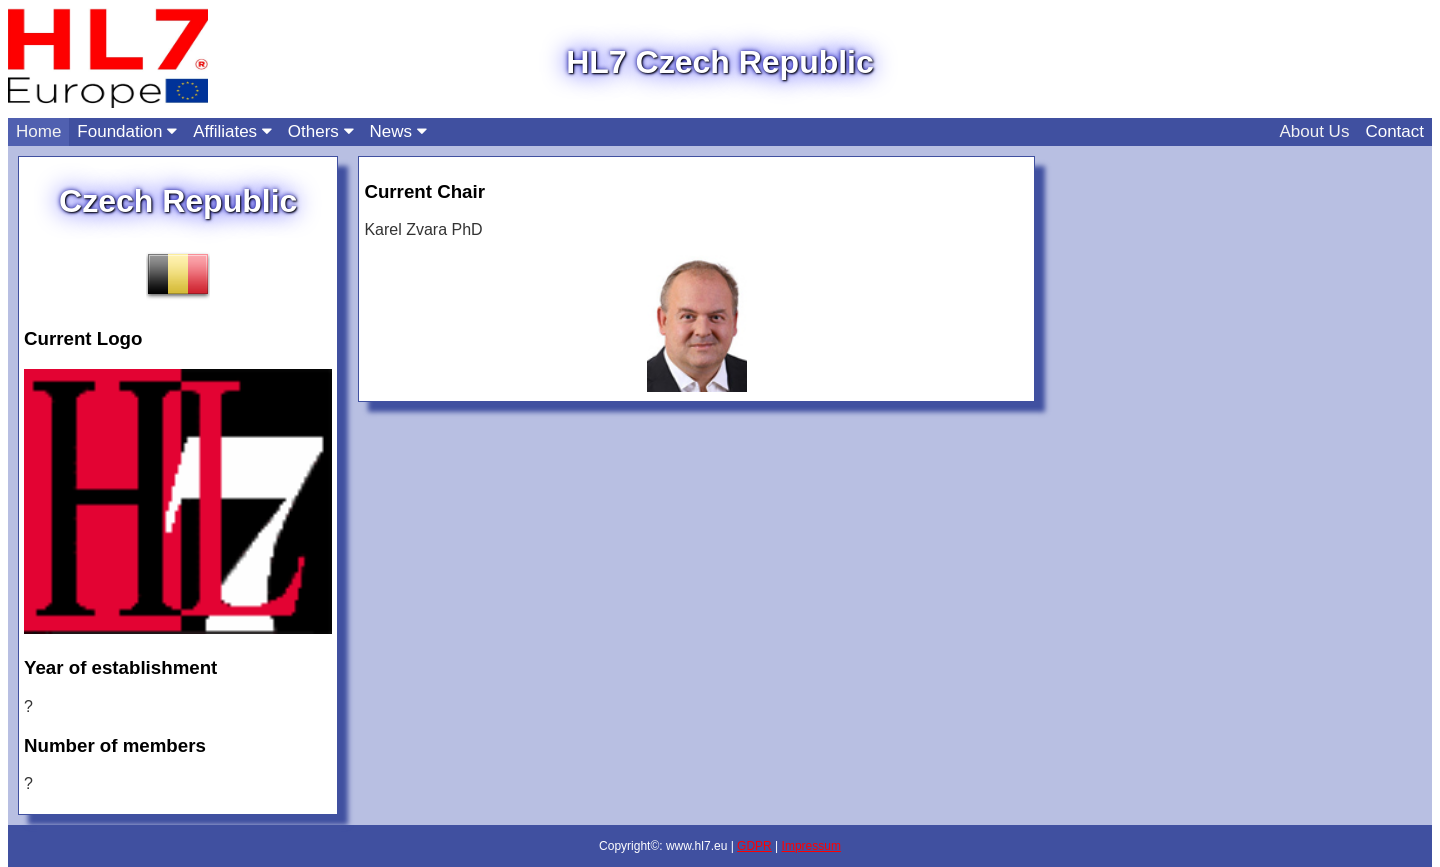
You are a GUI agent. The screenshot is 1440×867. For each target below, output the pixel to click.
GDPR (754, 846)
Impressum (811, 846)
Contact (1394, 131)
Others (321, 131)
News (398, 131)
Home (38, 131)
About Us (1314, 131)
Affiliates (232, 131)
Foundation (127, 131)
